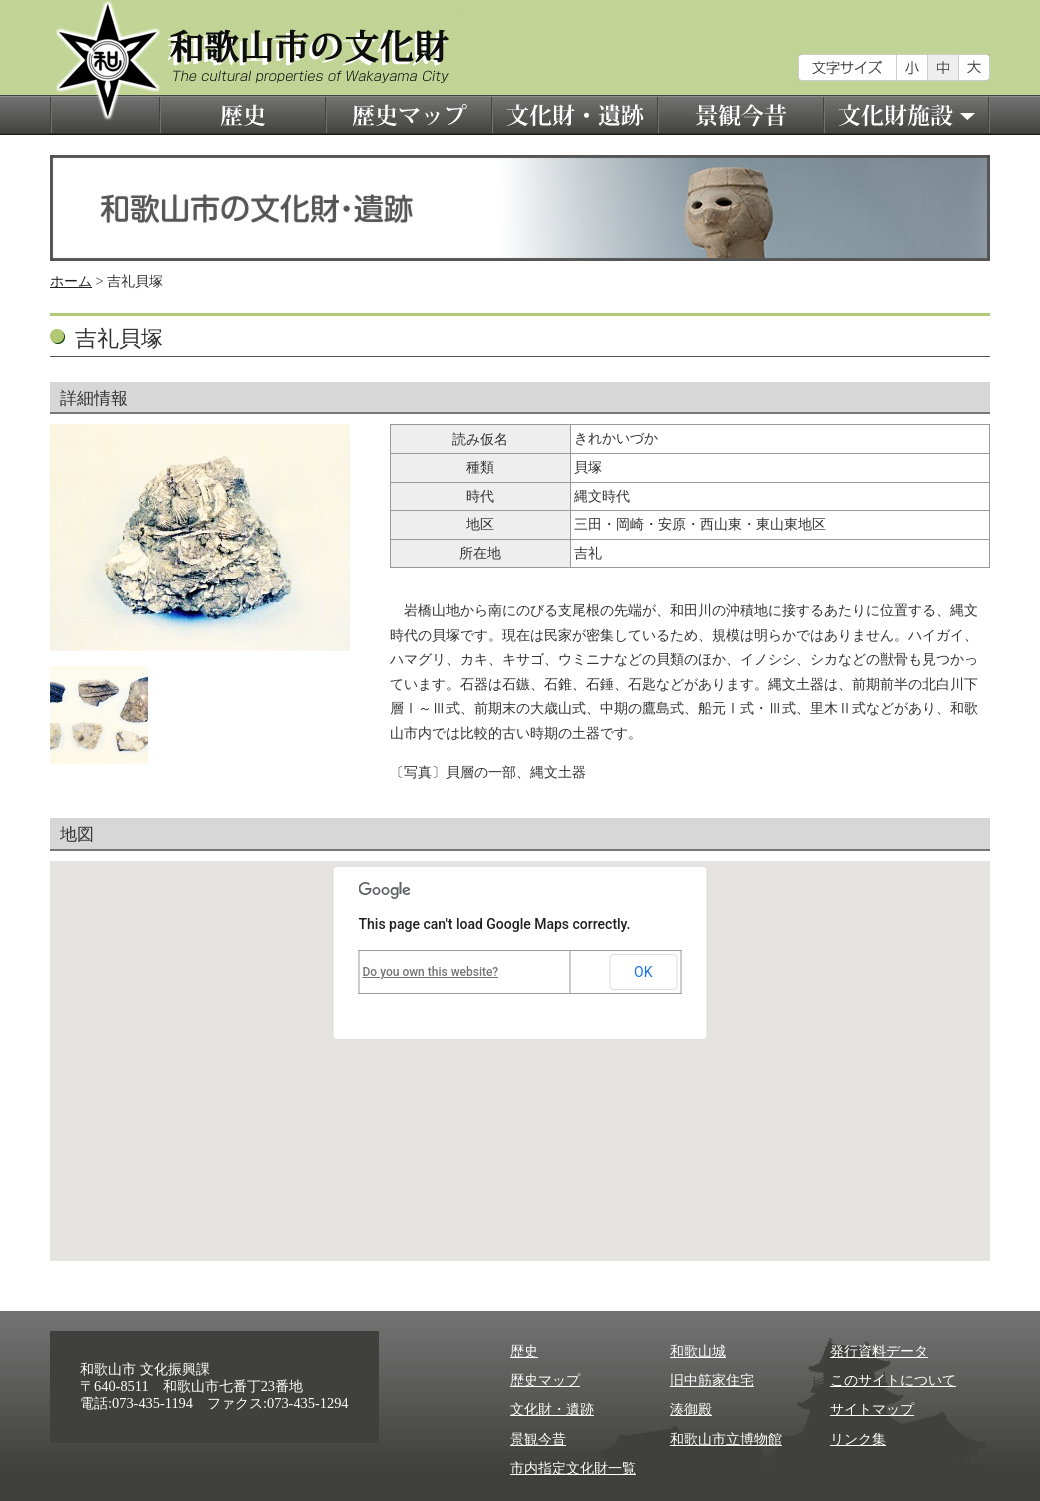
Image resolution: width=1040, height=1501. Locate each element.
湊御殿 (691, 1409)
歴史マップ (409, 115)
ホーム (71, 281)
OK (643, 972)
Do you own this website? (431, 972)
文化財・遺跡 (575, 115)
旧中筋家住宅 (712, 1380)
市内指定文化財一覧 (573, 1468)
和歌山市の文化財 (105, 67)
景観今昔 (741, 115)
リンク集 (858, 1439)
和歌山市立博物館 (726, 1439)
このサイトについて (893, 1380)
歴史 (243, 115)
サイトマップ (872, 1409)
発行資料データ (879, 1351)
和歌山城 (698, 1351)
